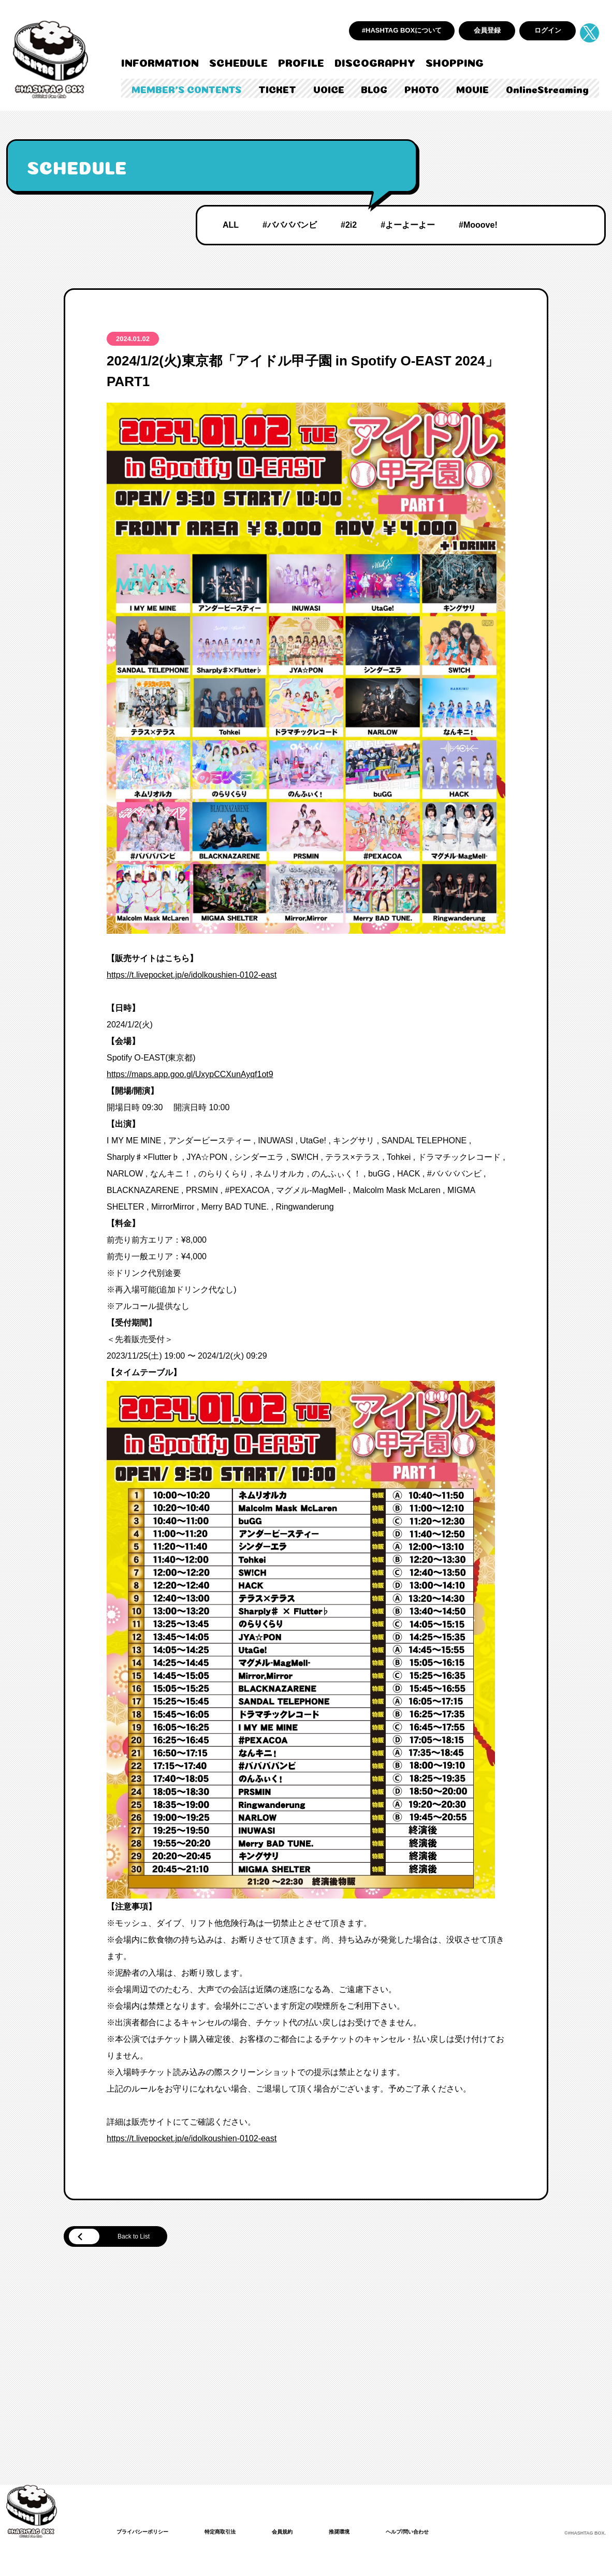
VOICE (328, 88)
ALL (231, 224)
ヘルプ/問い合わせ (436, 2533)
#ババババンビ (290, 224)
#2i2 (349, 224)
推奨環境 (361, 2533)
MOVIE (472, 88)
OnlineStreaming (547, 88)
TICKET (277, 88)
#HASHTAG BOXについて (402, 30)
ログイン (547, 30)
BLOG (374, 88)
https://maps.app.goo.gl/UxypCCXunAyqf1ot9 (190, 1074)
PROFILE (301, 61)
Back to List (120, 2237)
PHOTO (421, 88)
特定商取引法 (233, 2533)
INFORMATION (160, 61)
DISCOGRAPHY (374, 61)
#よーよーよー (408, 224)
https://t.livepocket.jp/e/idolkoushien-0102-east (191, 974)
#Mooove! (478, 224)
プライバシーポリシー (147, 2533)
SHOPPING (455, 61)
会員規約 (300, 2533)
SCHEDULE (238, 61)
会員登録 (487, 30)
